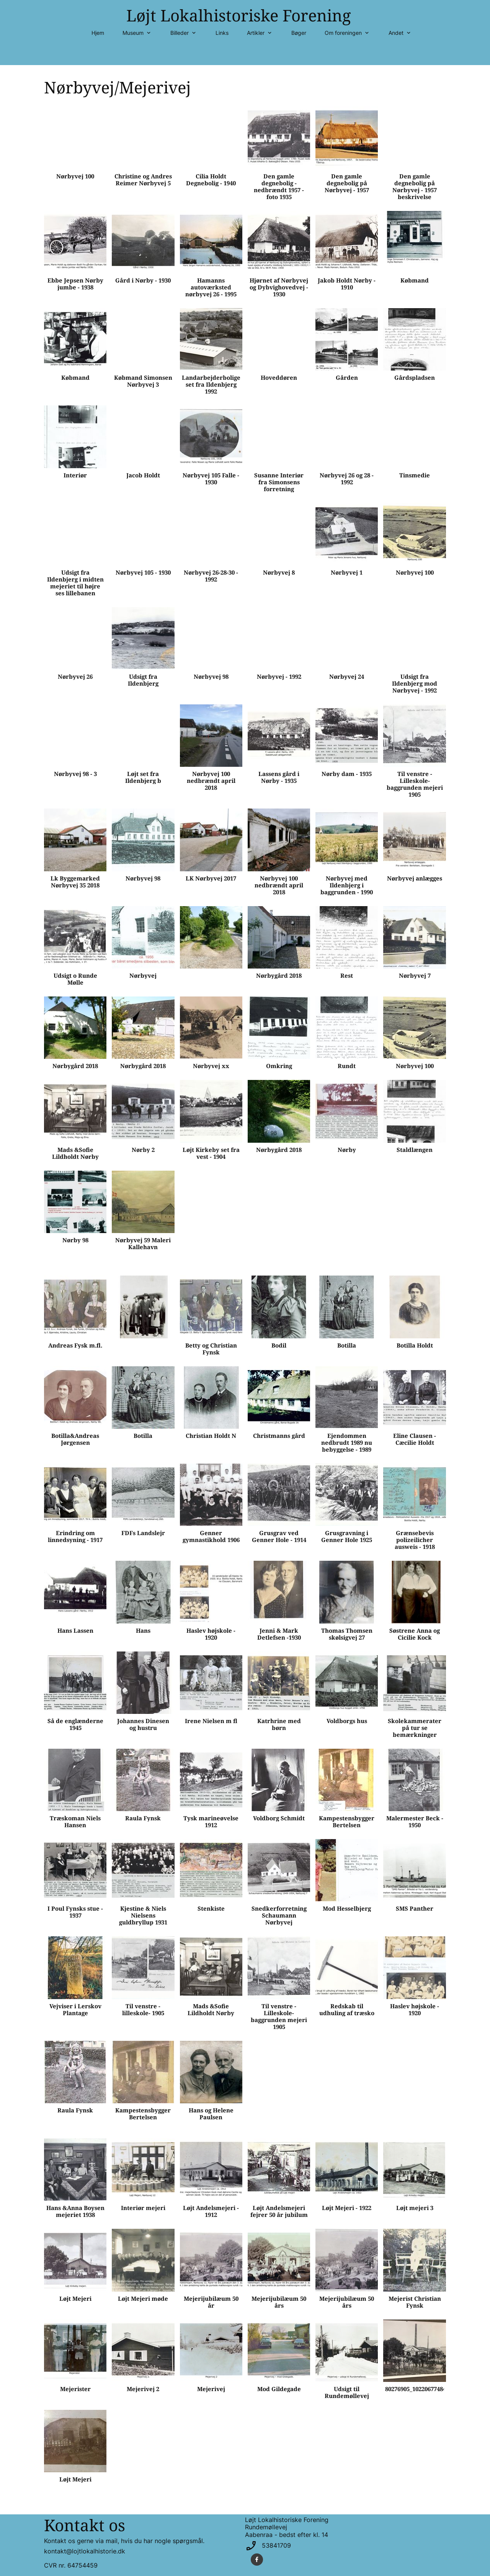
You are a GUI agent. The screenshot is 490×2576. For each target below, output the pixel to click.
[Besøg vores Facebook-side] (257, 2559)
